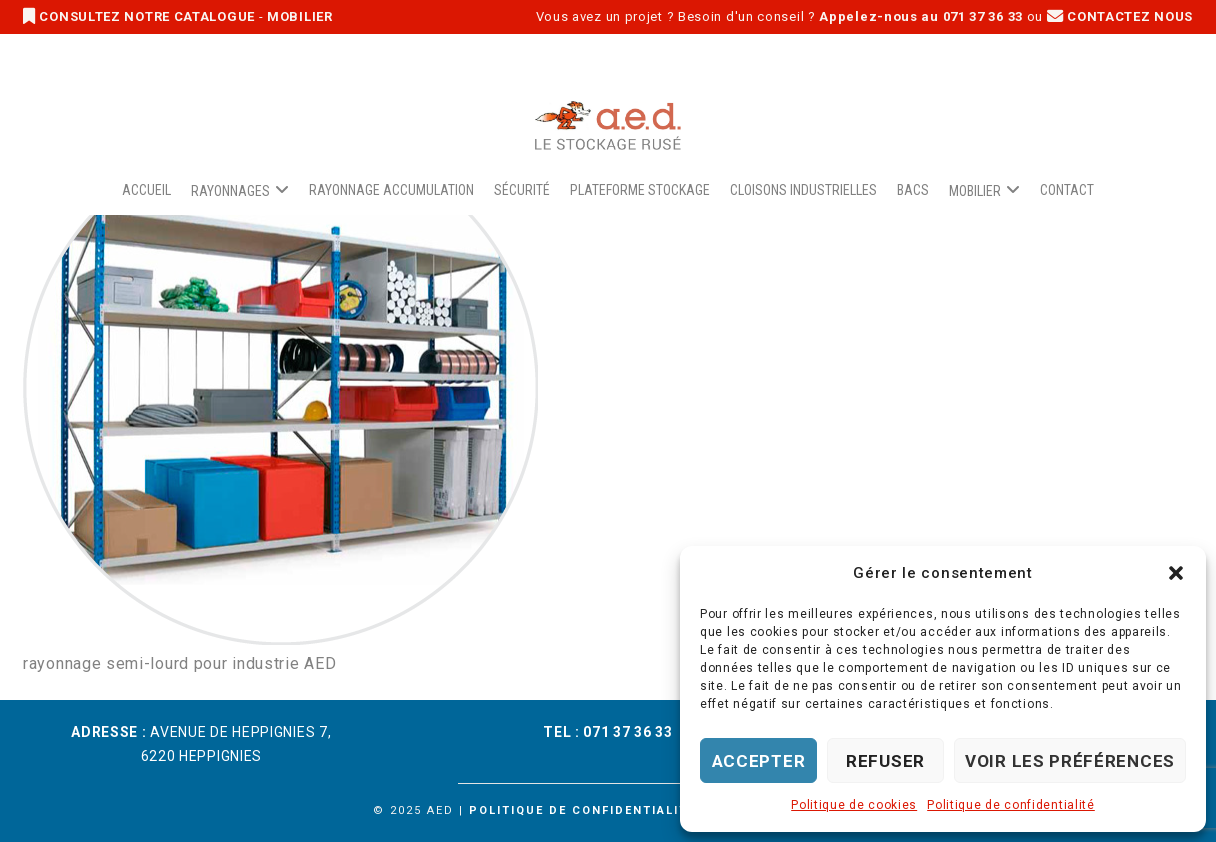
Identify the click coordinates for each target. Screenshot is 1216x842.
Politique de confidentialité (1011, 805)
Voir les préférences (1070, 761)
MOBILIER (300, 16)
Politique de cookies (854, 805)
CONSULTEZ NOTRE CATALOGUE (141, 16)
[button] (1176, 573)
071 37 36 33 (627, 732)
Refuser (885, 761)
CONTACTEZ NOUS (1120, 16)
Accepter (759, 761)
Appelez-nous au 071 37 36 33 (921, 16)
